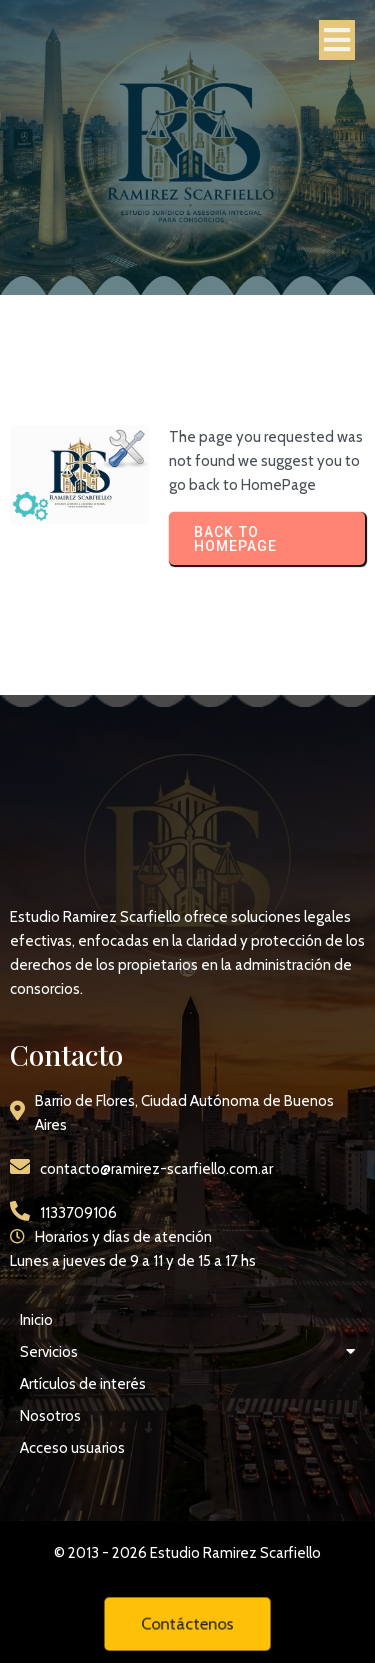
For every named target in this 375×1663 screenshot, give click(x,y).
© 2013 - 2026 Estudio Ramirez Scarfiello (187, 1553)
